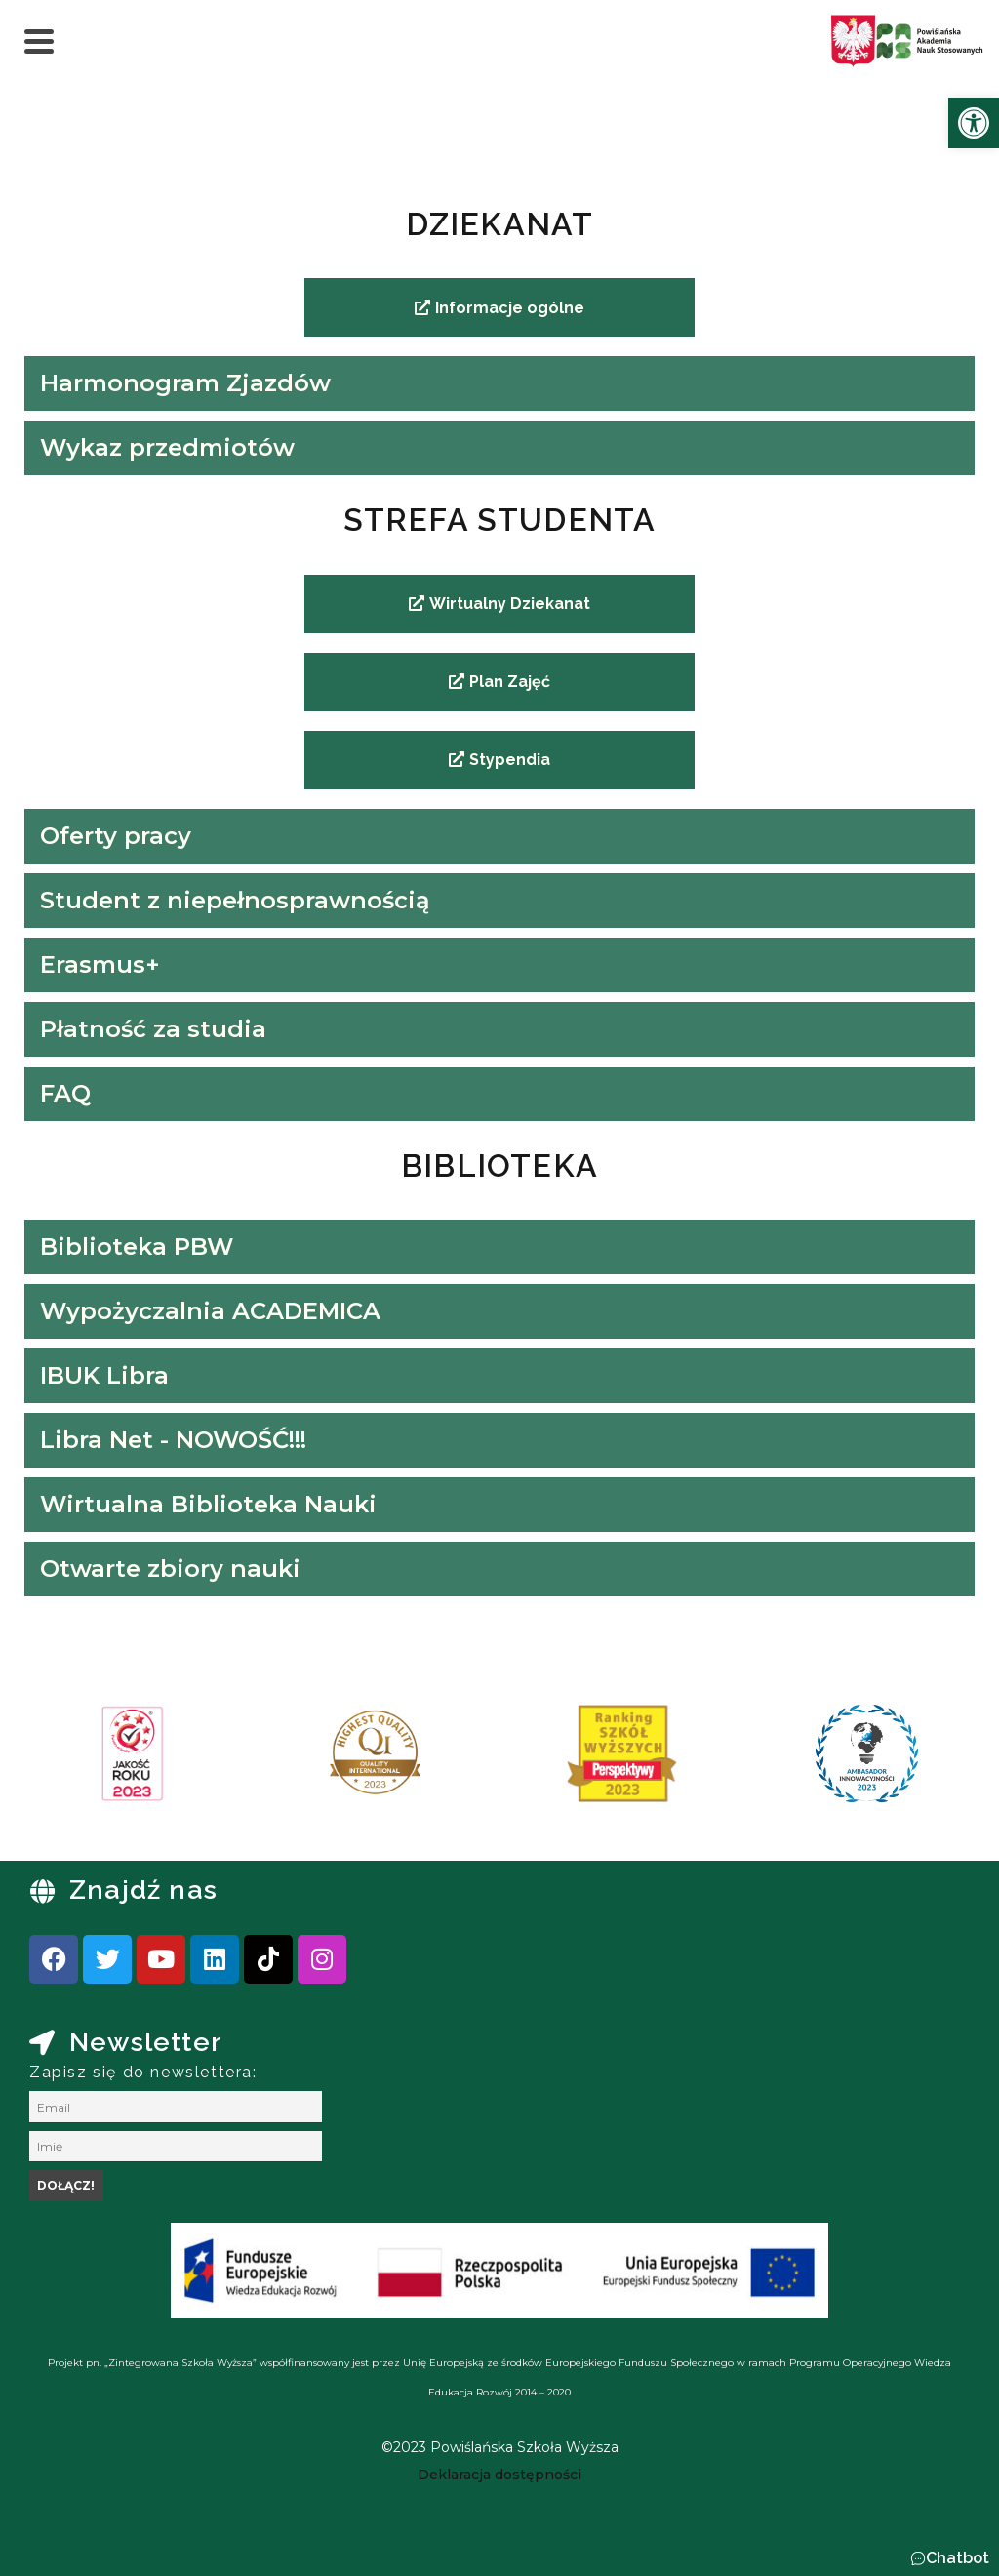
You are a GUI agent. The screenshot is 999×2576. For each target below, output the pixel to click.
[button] (949, 2558)
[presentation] (77, 1760)
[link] (973, 123)
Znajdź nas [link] (143, 1889)
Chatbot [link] (957, 2558)
